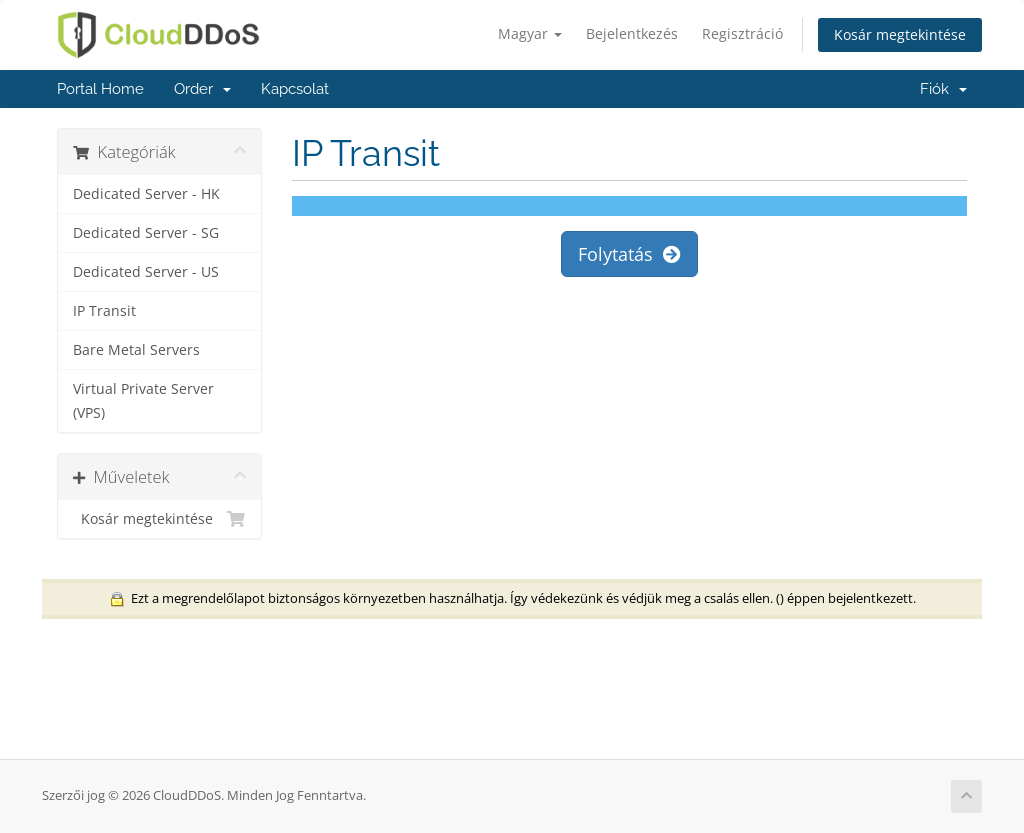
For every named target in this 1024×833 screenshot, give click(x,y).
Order (202, 89)
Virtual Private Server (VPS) (143, 401)
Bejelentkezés (632, 33)
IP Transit (104, 311)
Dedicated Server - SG (146, 233)
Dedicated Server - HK (146, 194)
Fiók (943, 89)
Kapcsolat (295, 89)
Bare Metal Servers (136, 350)
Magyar (530, 33)
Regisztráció (742, 33)
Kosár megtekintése (900, 34)
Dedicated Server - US (146, 272)
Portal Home (100, 89)
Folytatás (629, 254)
